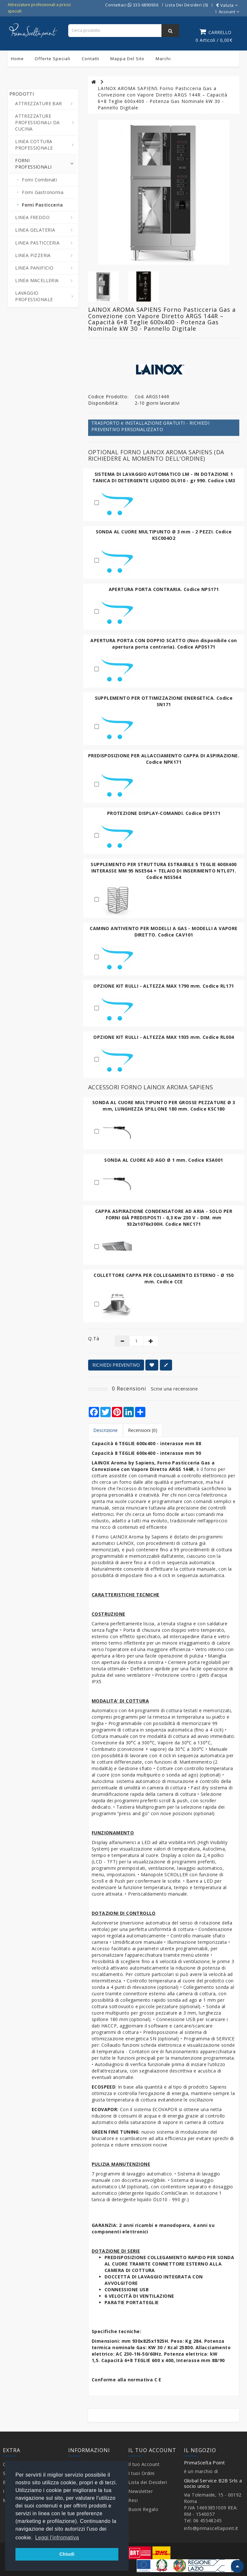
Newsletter (140, 2491)
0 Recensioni (129, 1388)
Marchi (163, 58)
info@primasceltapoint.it (211, 2528)
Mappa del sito (127, 58)
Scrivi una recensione (174, 1389)
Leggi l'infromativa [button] (57, 2537)
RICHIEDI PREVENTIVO (116, 1365)
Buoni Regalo (143, 2509)
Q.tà (93, 1338)
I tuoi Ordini (141, 2473)
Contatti (90, 58)
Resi (133, 2500)
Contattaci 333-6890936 (131, 5)
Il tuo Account (144, 2464)
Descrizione (105, 1430)
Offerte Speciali (52, 58)
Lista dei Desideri (147, 2482)
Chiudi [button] (66, 2554)
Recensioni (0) (142, 1430)
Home (17, 58)
